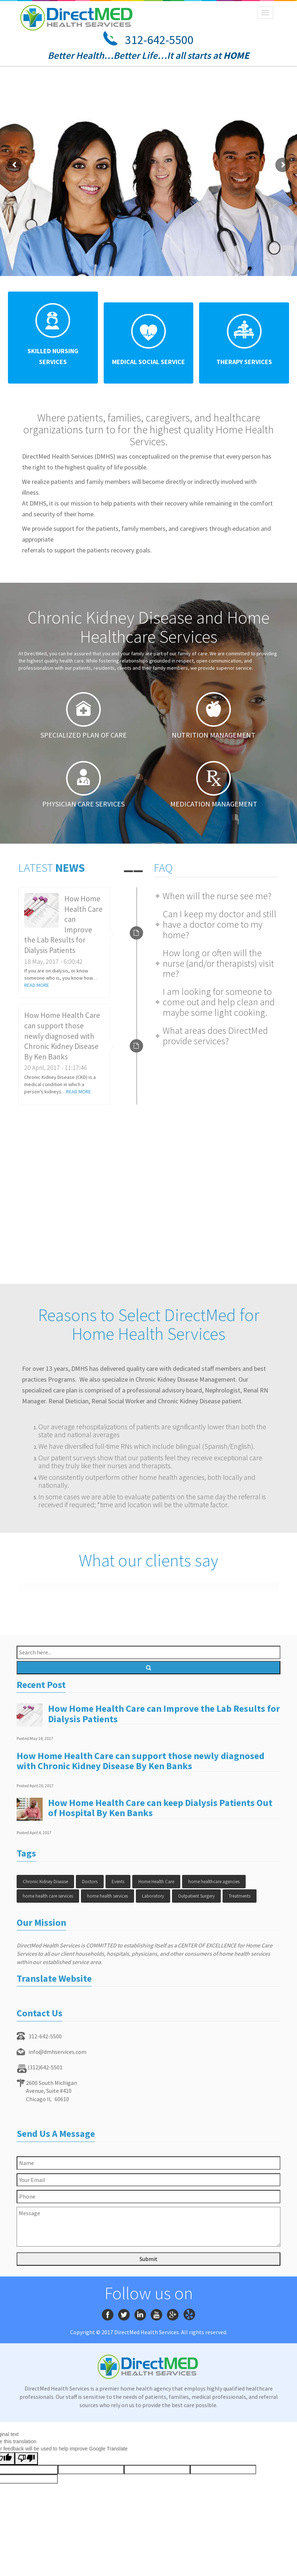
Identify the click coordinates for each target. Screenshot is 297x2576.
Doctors (90, 1882)
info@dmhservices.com (57, 2051)
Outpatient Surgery (196, 1896)
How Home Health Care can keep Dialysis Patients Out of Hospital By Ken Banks (160, 1808)
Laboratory (153, 1896)
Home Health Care (156, 1882)
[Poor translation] (26, 2458)
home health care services (48, 1896)
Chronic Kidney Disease (45, 1882)
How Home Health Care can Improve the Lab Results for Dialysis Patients (164, 1713)
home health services (107, 1896)
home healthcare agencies (214, 1882)
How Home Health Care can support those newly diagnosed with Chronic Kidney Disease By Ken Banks (62, 1035)
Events (118, 1882)
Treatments (239, 1896)
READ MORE (36, 985)
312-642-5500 (159, 39)
